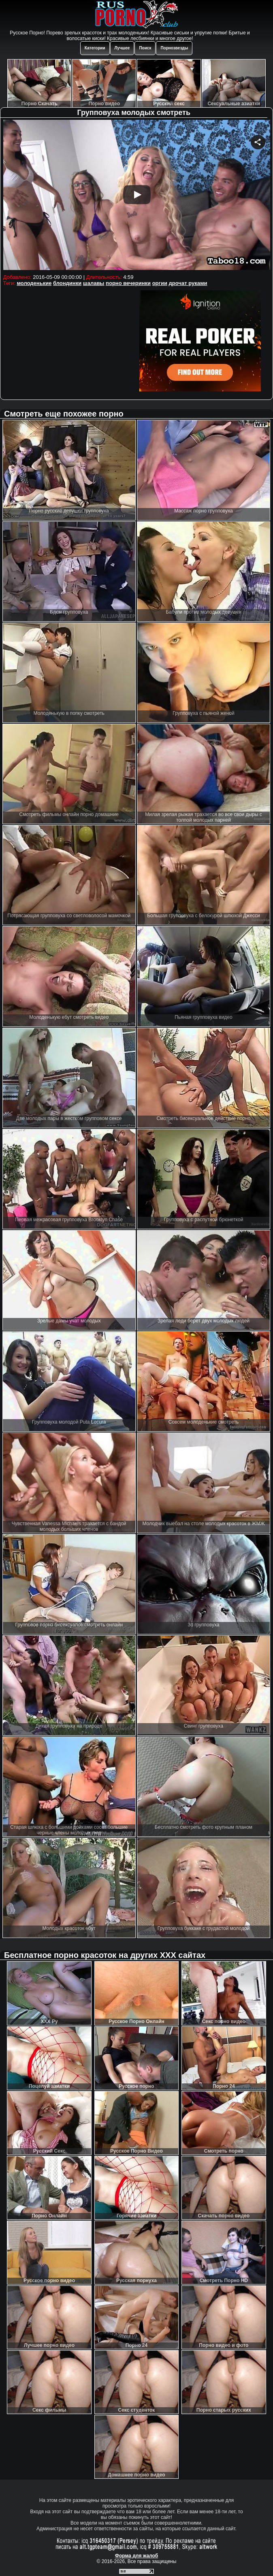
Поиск (145, 48)
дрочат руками (188, 283)
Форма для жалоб (136, 2556)
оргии (159, 283)
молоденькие (34, 283)
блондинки (67, 283)
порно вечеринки (128, 283)
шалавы (94, 283)
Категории (95, 48)
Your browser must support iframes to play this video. (136, 196)
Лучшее (122, 48)
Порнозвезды (174, 48)
